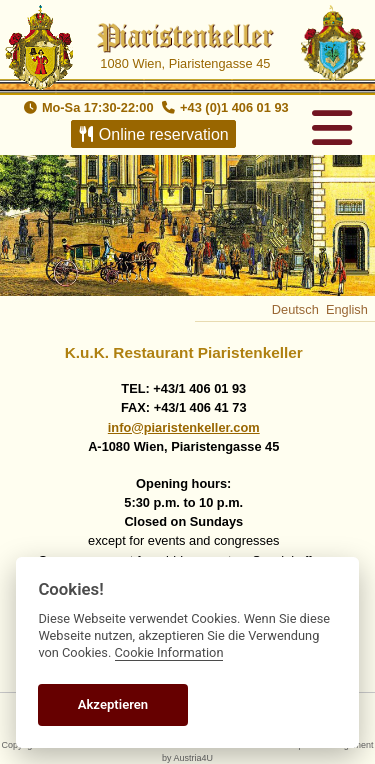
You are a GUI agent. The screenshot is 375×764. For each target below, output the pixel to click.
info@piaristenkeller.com (184, 427)
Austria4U (193, 758)
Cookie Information (169, 652)
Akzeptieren (113, 704)
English (347, 309)
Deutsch (295, 309)
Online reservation (152, 134)
